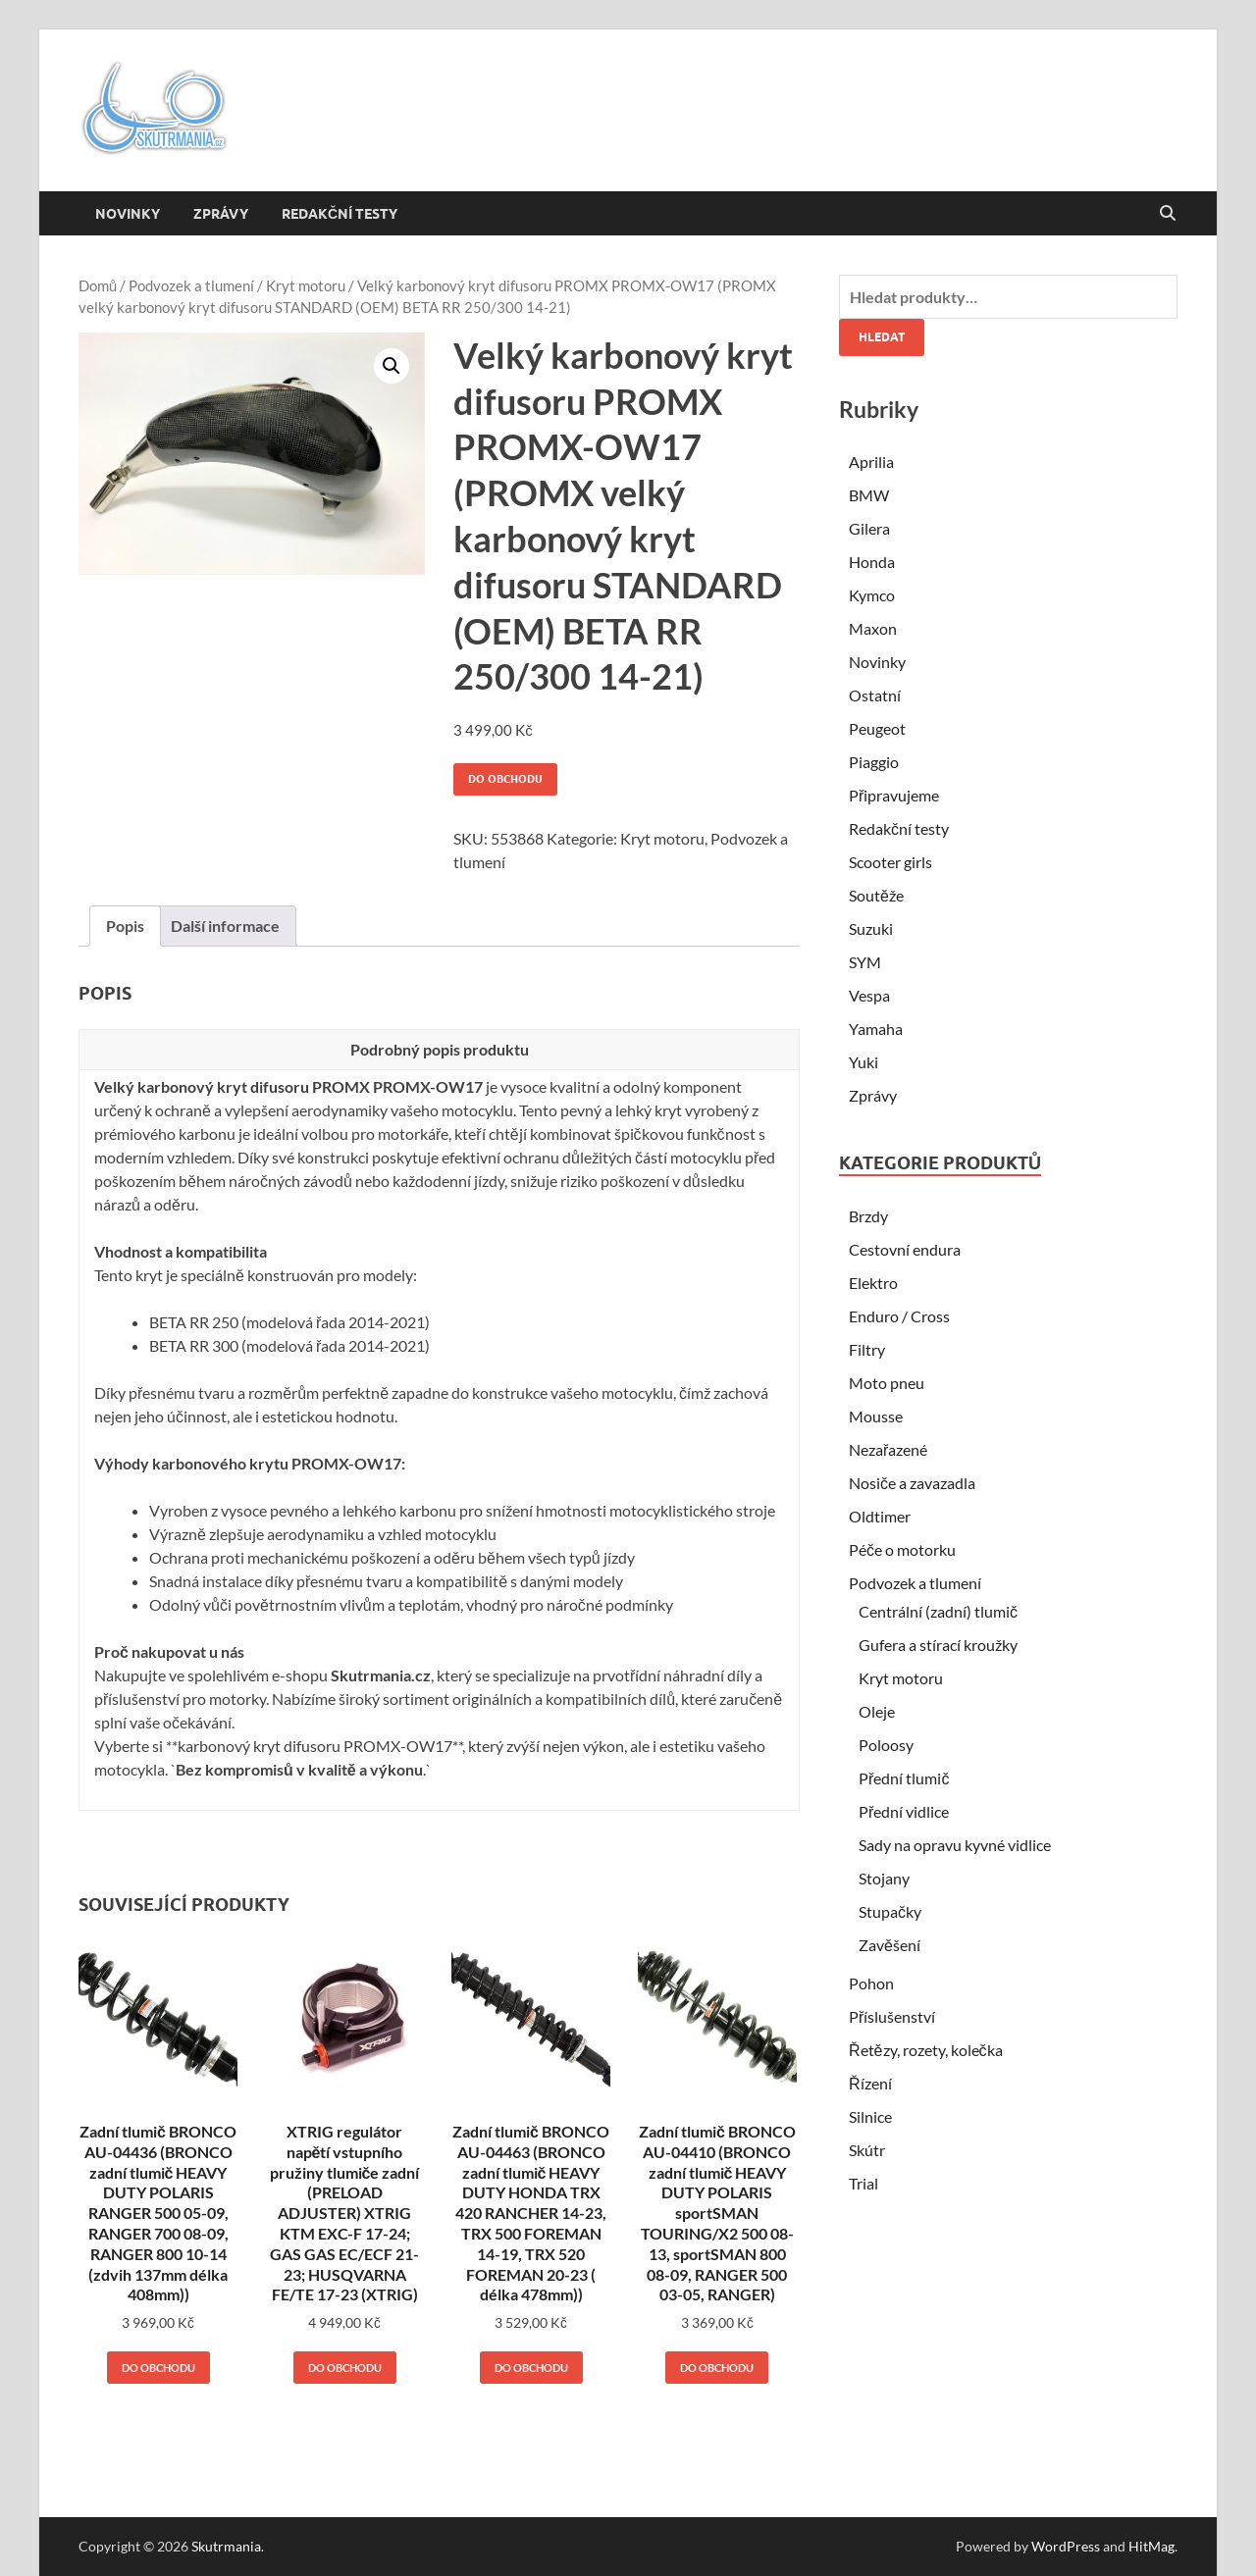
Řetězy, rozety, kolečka (925, 2049)
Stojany (884, 1878)
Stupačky (890, 1911)
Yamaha (876, 1028)
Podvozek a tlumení (191, 285)
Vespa (869, 995)
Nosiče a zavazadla (912, 1482)
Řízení (870, 2083)
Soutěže (876, 895)
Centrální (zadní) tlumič (938, 1611)
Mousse (876, 1416)
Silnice (870, 2116)
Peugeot (877, 728)
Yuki (863, 1062)
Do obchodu (505, 779)
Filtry (867, 1349)
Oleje (877, 1711)
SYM (865, 962)
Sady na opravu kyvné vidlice (955, 1844)
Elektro (873, 1282)
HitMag (1151, 2546)
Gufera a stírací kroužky (938, 1644)
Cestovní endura (905, 1249)
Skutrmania (226, 2546)
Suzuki (871, 928)
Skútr (867, 2149)
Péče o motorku (902, 1549)
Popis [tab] (125, 925)
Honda (872, 561)
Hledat (882, 337)
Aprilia (871, 461)
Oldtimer (880, 1516)
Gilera (869, 528)
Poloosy (886, 1744)
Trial (863, 2183)
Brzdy (868, 1216)
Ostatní (875, 695)
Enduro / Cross (899, 1316)
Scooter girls (890, 861)
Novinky (127, 214)
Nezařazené (888, 1449)
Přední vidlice (904, 1811)
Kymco (872, 595)
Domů (97, 285)
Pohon (871, 1983)
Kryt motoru (305, 285)
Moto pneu (886, 1382)
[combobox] (1008, 297)
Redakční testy (339, 214)
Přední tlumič (904, 1778)
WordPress (1065, 2546)
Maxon (873, 628)
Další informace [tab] (225, 925)
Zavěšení (889, 1944)
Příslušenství (892, 2016)
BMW (869, 495)
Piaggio (874, 761)
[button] (391, 366)
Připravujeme (894, 795)
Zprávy (220, 214)
